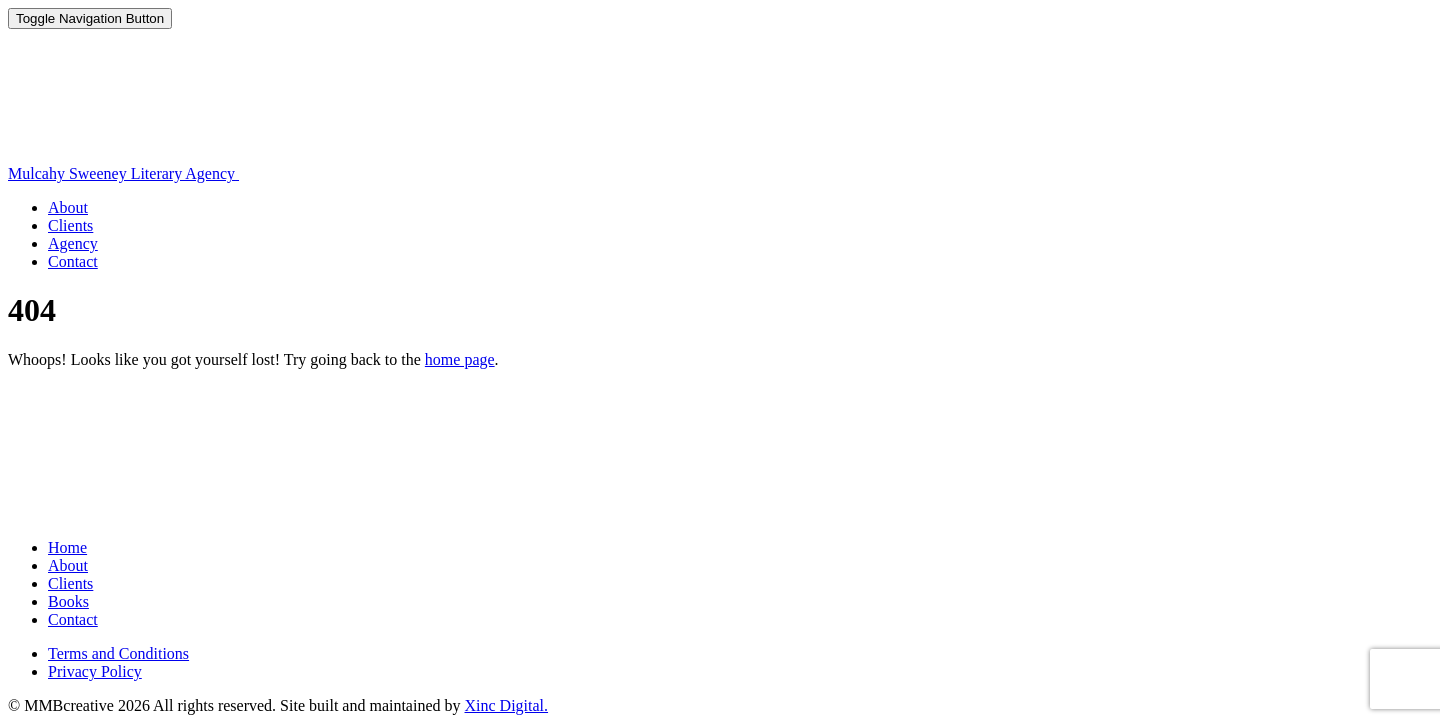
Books (68, 601)
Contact (73, 261)
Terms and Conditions (118, 653)
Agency (73, 243)
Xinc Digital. (507, 705)
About (68, 207)
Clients (70, 225)
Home (67, 547)
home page (460, 359)
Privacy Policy (95, 671)
